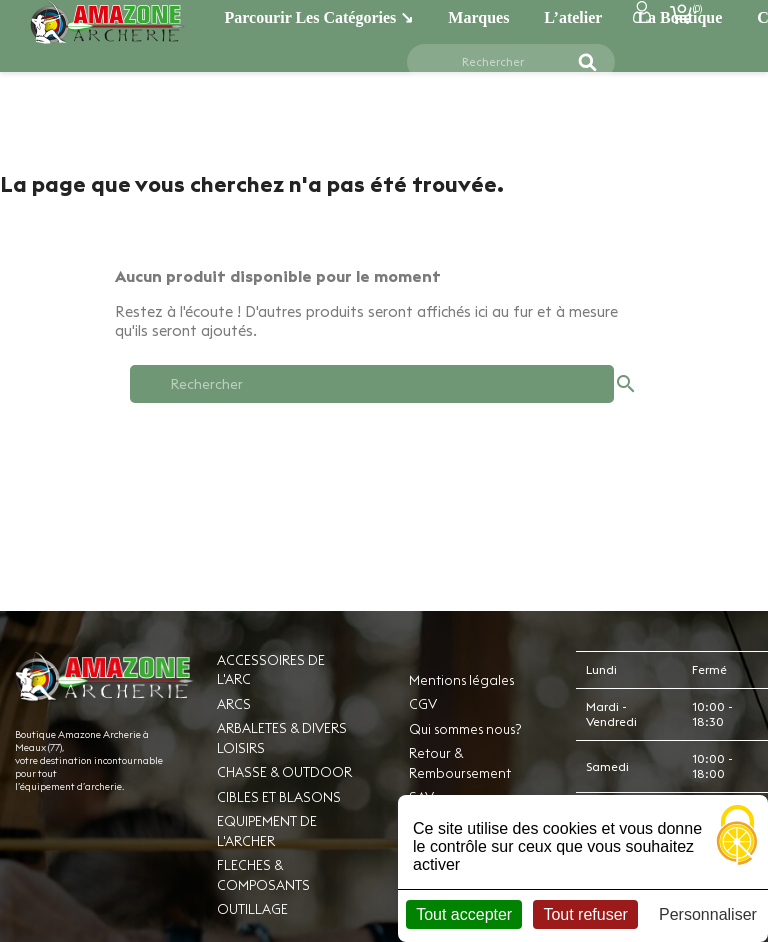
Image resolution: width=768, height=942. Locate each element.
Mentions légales (461, 680)
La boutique (679, 17)
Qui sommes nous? (465, 729)
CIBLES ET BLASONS (279, 797)
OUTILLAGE (252, 909)
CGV (423, 704)
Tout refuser (585, 914)
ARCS (234, 704)
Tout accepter (464, 914)
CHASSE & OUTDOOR (284, 772)
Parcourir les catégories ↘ (319, 17)
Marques (478, 17)
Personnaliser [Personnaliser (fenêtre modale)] (708, 914)
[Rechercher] (499, 62)
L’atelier (573, 17)
